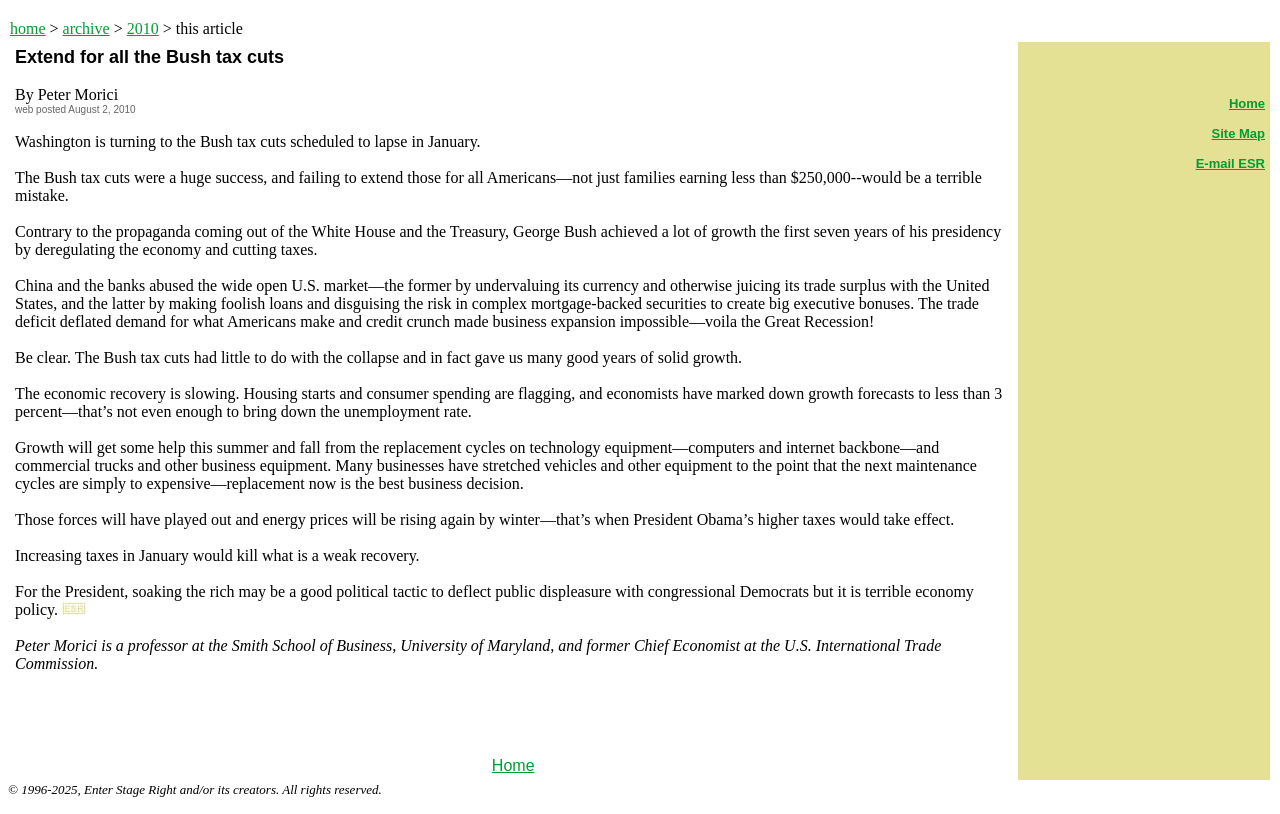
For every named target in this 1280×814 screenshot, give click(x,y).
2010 (143, 28)
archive (86, 28)
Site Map (1238, 133)
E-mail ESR (1230, 163)
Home (513, 765)
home (28, 28)
